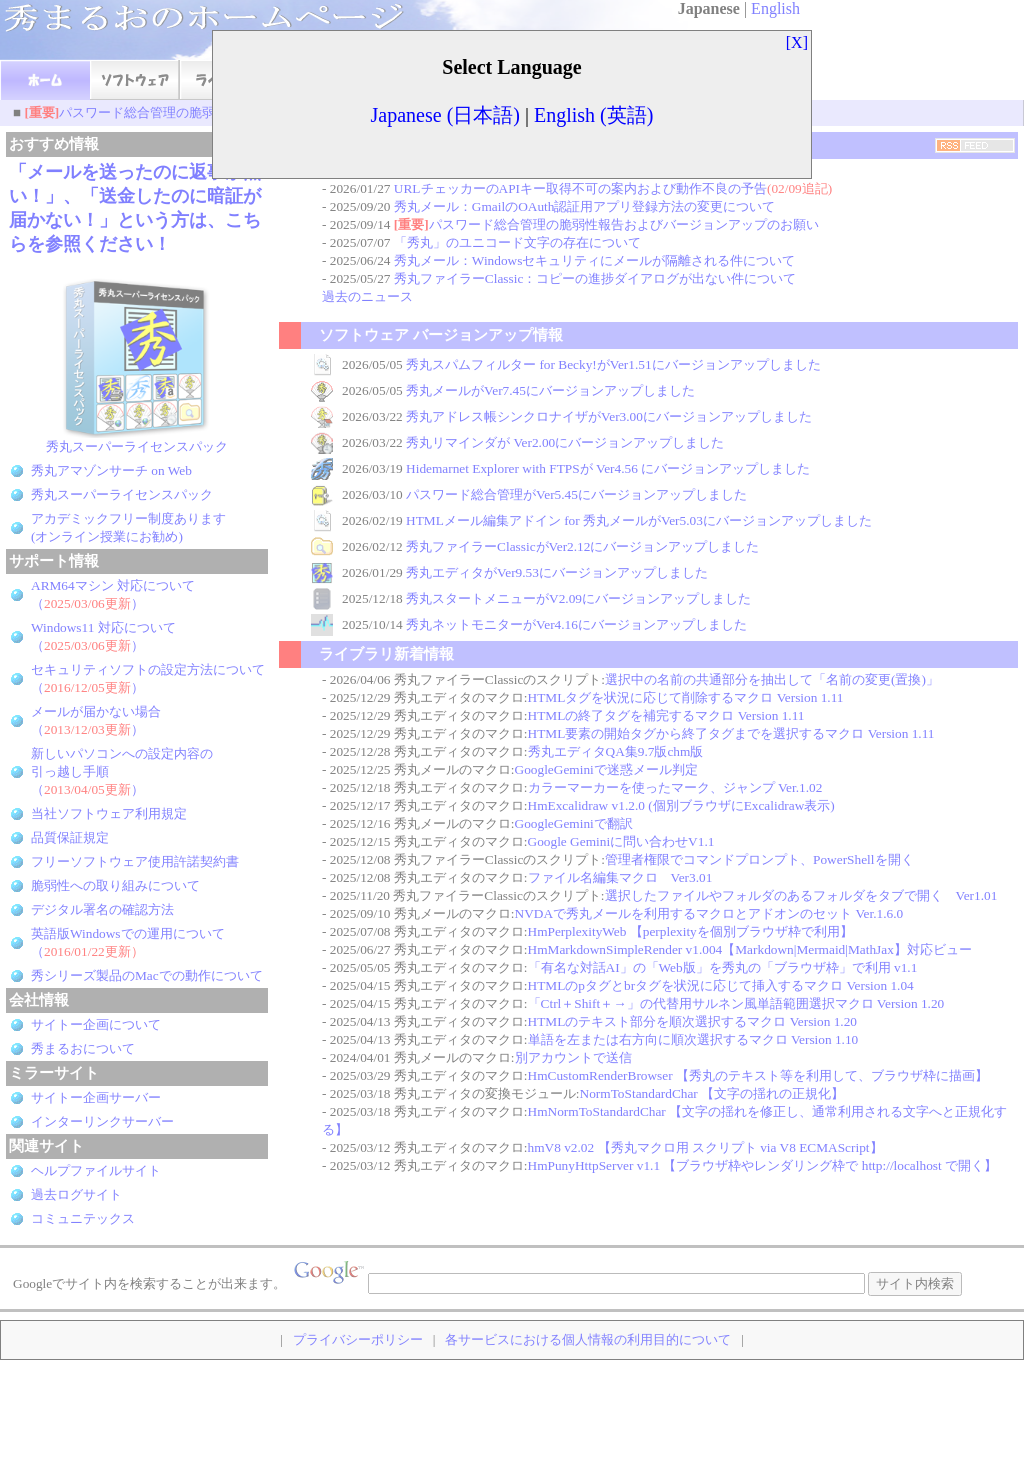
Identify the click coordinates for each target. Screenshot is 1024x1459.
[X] (797, 42)
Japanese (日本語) (445, 115)
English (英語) (593, 115)
